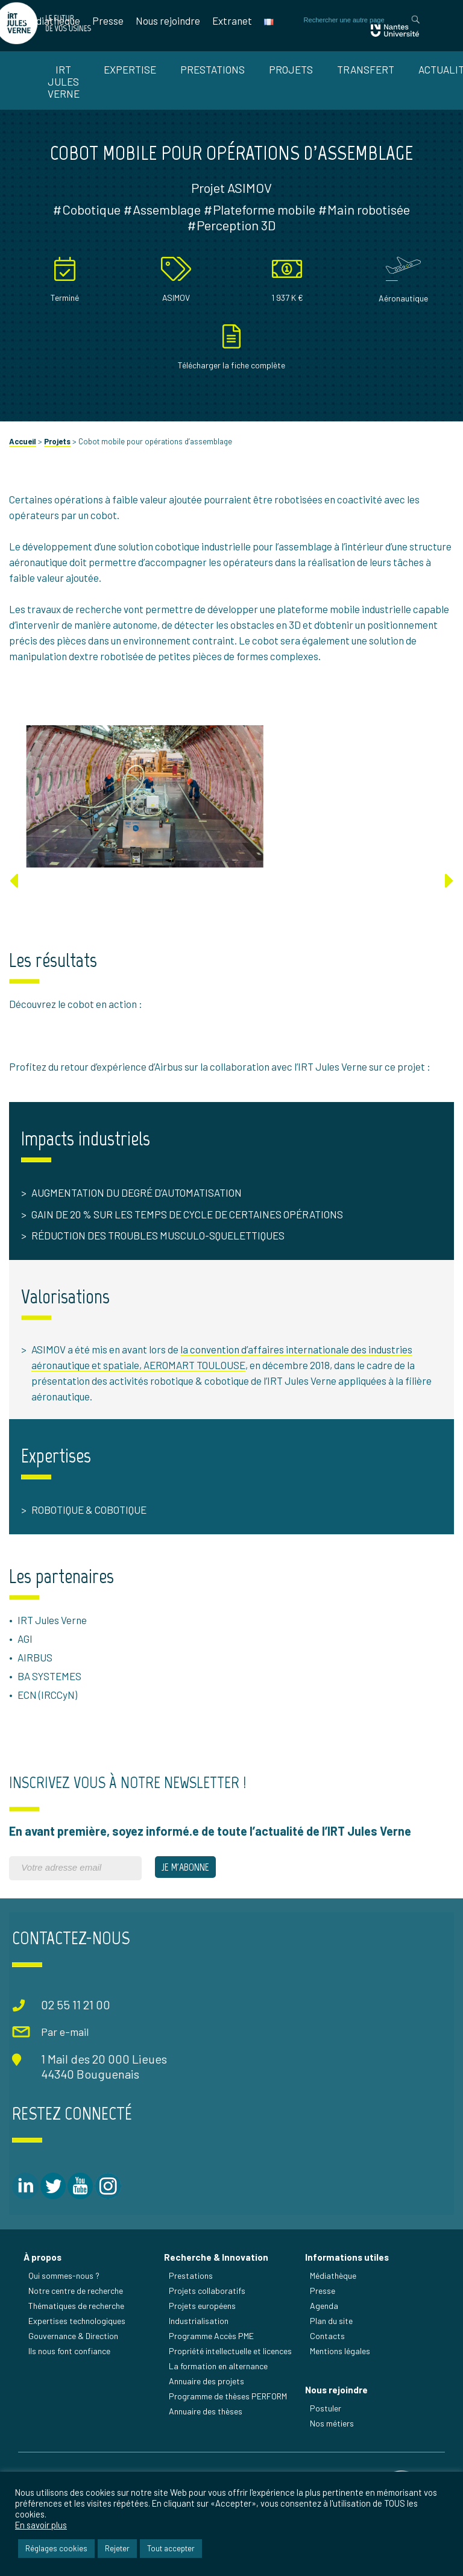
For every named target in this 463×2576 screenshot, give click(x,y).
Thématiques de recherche (77, 2341)
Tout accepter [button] (171, 2548)
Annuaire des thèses (207, 2447)
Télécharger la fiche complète (231, 399)
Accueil (22, 475)
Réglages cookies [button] (56, 2548)
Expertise (130, 69)
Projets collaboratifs (208, 2326)
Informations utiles (347, 2292)
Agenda (324, 2341)
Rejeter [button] (117, 2548)
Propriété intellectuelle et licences (231, 2386)
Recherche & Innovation (217, 2292)
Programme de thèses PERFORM (229, 2431)
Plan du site (331, 2356)
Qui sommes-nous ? (64, 2311)
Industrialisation (200, 2356)
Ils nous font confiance (70, 2386)
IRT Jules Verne (64, 81)
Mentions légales (340, 2386)
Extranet (232, 20)
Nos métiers (332, 2460)
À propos (43, 2292)
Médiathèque (51, 20)
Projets (291, 69)
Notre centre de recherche (76, 2326)
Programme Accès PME (212, 2371)
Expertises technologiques (77, 2356)
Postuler (326, 2445)
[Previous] (13, 915)
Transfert (365, 69)
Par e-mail (62, 2070)
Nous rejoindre (168, 20)
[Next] (449, 915)
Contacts (327, 2371)
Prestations (212, 69)
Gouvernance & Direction (74, 2371)
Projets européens (203, 2341)
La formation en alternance (219, 2401)
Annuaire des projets (207, 2416)
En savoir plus (41, 2524)
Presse (108, 20)
